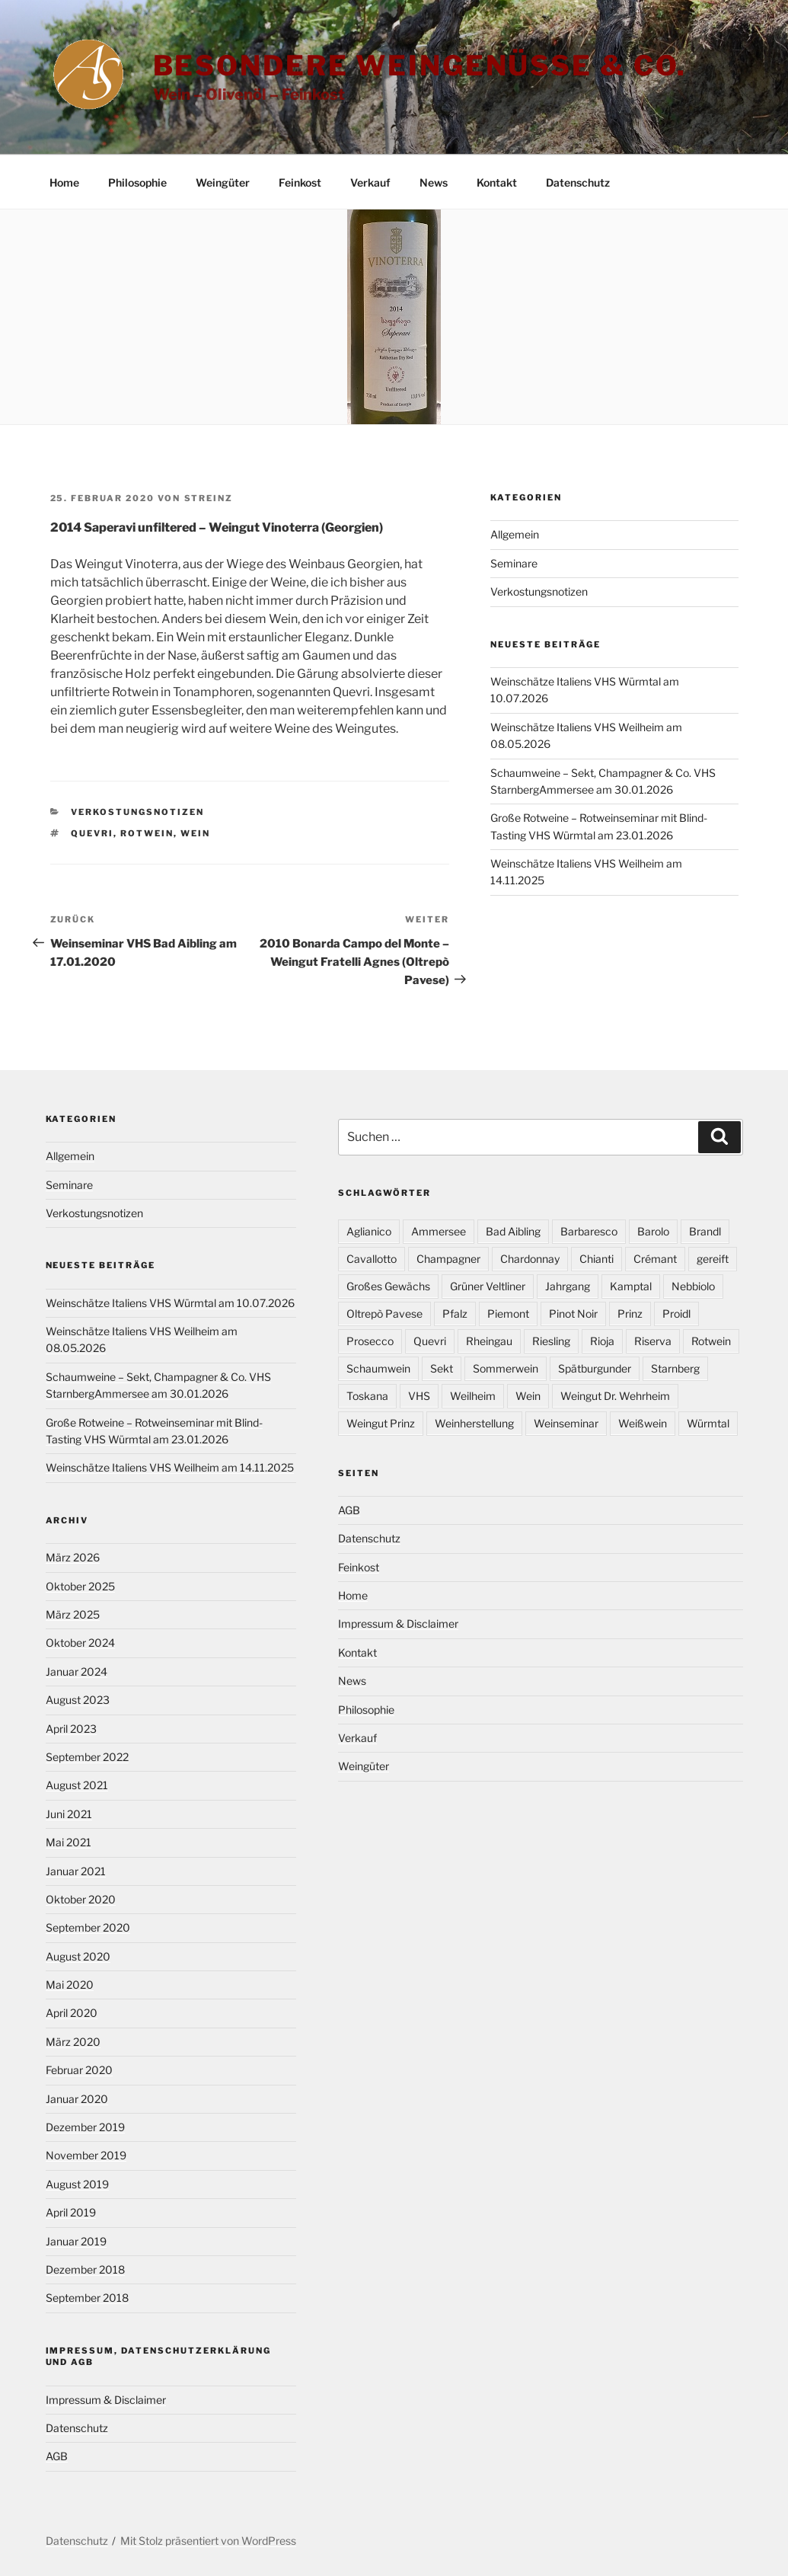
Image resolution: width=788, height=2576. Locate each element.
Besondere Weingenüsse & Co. (420, 65)
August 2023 (78, 1699)
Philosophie (137, 182)
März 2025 (73, 1614)
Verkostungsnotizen (137, 812)
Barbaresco (588, 1231)
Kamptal (631, 1286)
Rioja (602, 1340)
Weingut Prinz (380, 1423)
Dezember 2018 (85, 2269)
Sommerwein (505, 1368)
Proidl (676, 1313)
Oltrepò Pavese (384, 1313)
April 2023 (71, 1728)
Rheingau (489, 1340)
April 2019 (71, 2212)
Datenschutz (578, 182)
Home (64, 182)
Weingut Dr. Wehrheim (615, 1395)
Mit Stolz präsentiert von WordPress (208, 2540)
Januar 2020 (77, 2098)
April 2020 (71, 2012)
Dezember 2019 (85, 2127)
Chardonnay (530, 1258)
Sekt (441, 1368)
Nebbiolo (693, 1286)
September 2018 (87, 2297)
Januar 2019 (76, 2241)
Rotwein (147, 833)
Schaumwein (378, 1368)
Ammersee (438, 1231)
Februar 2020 (79, 2069)
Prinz (630, 1313)
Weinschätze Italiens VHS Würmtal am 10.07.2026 (170, 1302)
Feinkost (300, 182)
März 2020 (73, 2041)
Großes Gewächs (388, 1286)
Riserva (653, 1340)
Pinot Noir (573, 1313)
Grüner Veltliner (487, 1286)
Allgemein (514, 534)
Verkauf (370, 182)
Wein (195, 833)
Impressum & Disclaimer (106, 2399)
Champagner (448, 1258)
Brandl (705, 1231)
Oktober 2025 (80, 1586)
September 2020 (88, 1927)
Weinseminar (566, 1423)
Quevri (92, 833)
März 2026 (73, 1557)
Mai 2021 (68, 1842)
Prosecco (370, 1340)
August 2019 (77, 2184)
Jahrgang (567, 1286)
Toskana (367, 1395)
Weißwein (642, 1423)
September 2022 (87, 1756)
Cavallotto (371, 1258)
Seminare (514, 563)
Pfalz (454, 1313)
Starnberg (675, 1368)
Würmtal (708, 1423)
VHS (419, 1395)
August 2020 (78, 1956)
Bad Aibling (513, 1231)
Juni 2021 (69, 1813)
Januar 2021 (76, 1871)
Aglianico (368, 1231)
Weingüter (223, 182)
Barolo (653, 1231)
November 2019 (86, 2155)
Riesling (551, 1340)
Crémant (655, 1258)
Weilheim (473, 1395)
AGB (57, 2456)
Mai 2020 (70, 1984)
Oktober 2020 (81, 1899)
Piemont (508, 1313)
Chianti (596, 1258)
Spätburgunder (594, 1368)
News (434, 182)
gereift (713, 1258)
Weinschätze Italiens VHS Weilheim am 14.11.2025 (170, 1467)
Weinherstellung (474, 1423)
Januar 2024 (76, 1671)
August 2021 (77, 1785)
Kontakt (497, 182)
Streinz (209, 498)
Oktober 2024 (80, 1642)
